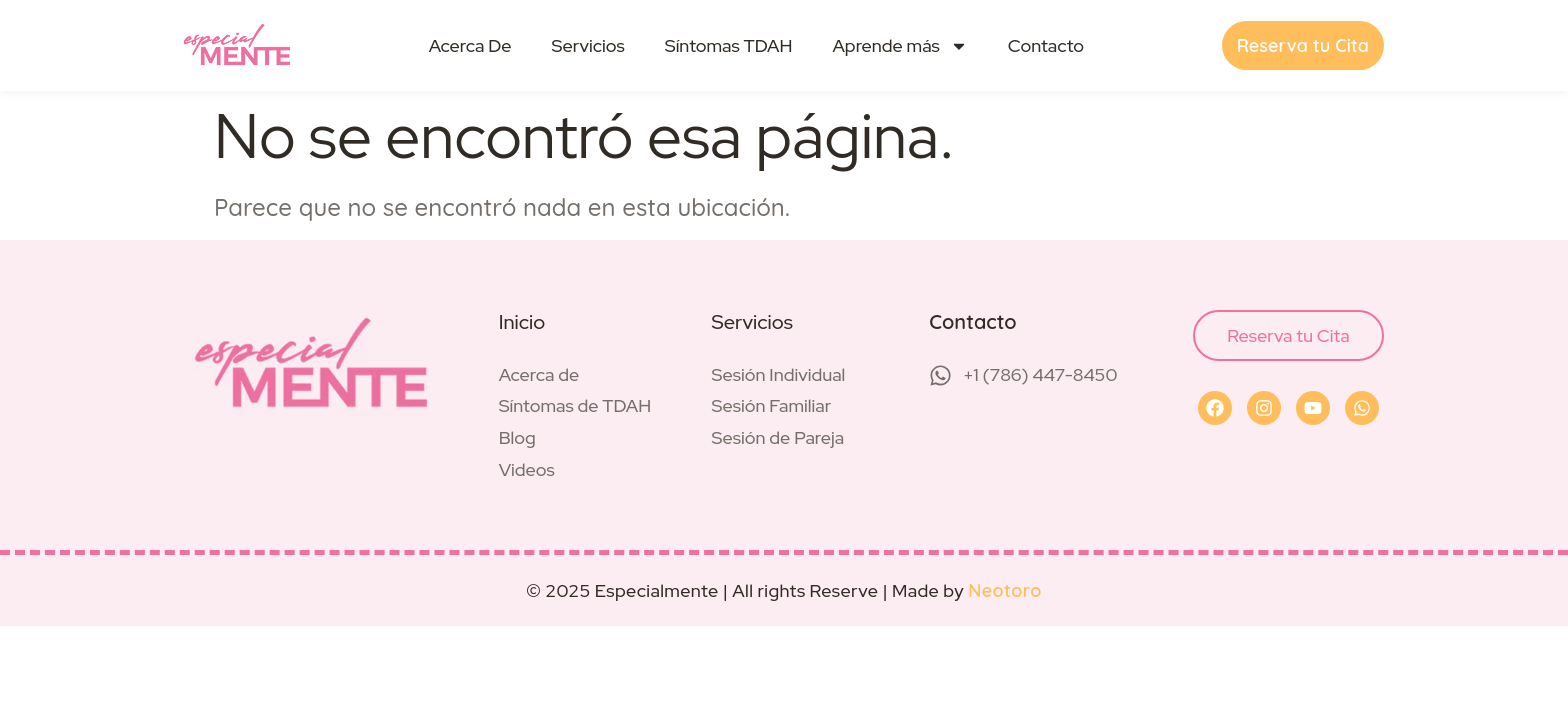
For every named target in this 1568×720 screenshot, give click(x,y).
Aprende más (899, 46)
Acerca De (470, 45)
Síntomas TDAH (729, 45)
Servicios (587, 45)
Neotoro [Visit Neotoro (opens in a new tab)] (1005, 590)
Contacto (1046, 45)
